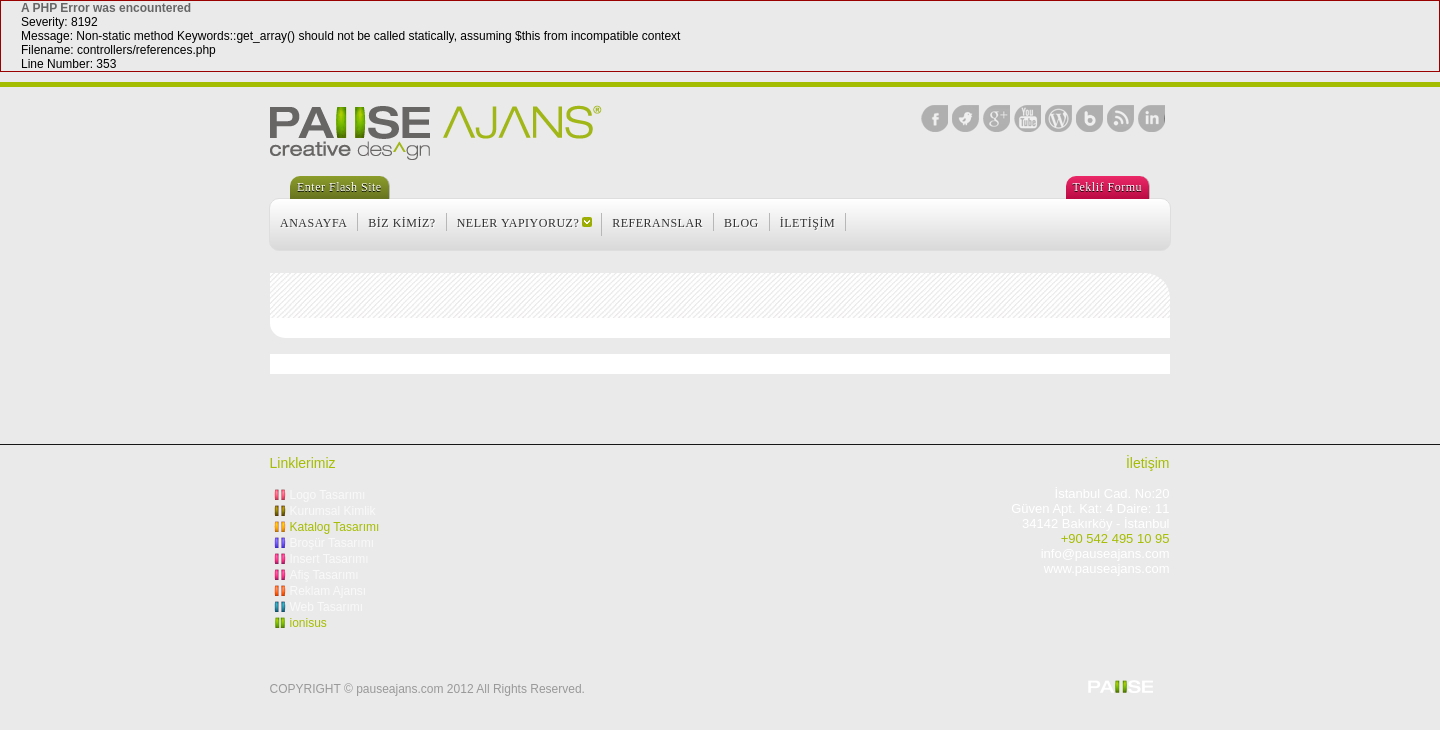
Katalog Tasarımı (335, 527)
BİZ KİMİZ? (401, 223)
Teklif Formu (1108, 187)
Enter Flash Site (339, 187)
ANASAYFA (313, 223)
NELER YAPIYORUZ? (518, 223)
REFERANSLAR (657, 223)
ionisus (308, 623)
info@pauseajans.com (1105, 553)
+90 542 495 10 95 (1115, 538)
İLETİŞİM (807, 223)
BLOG (741, 223)
